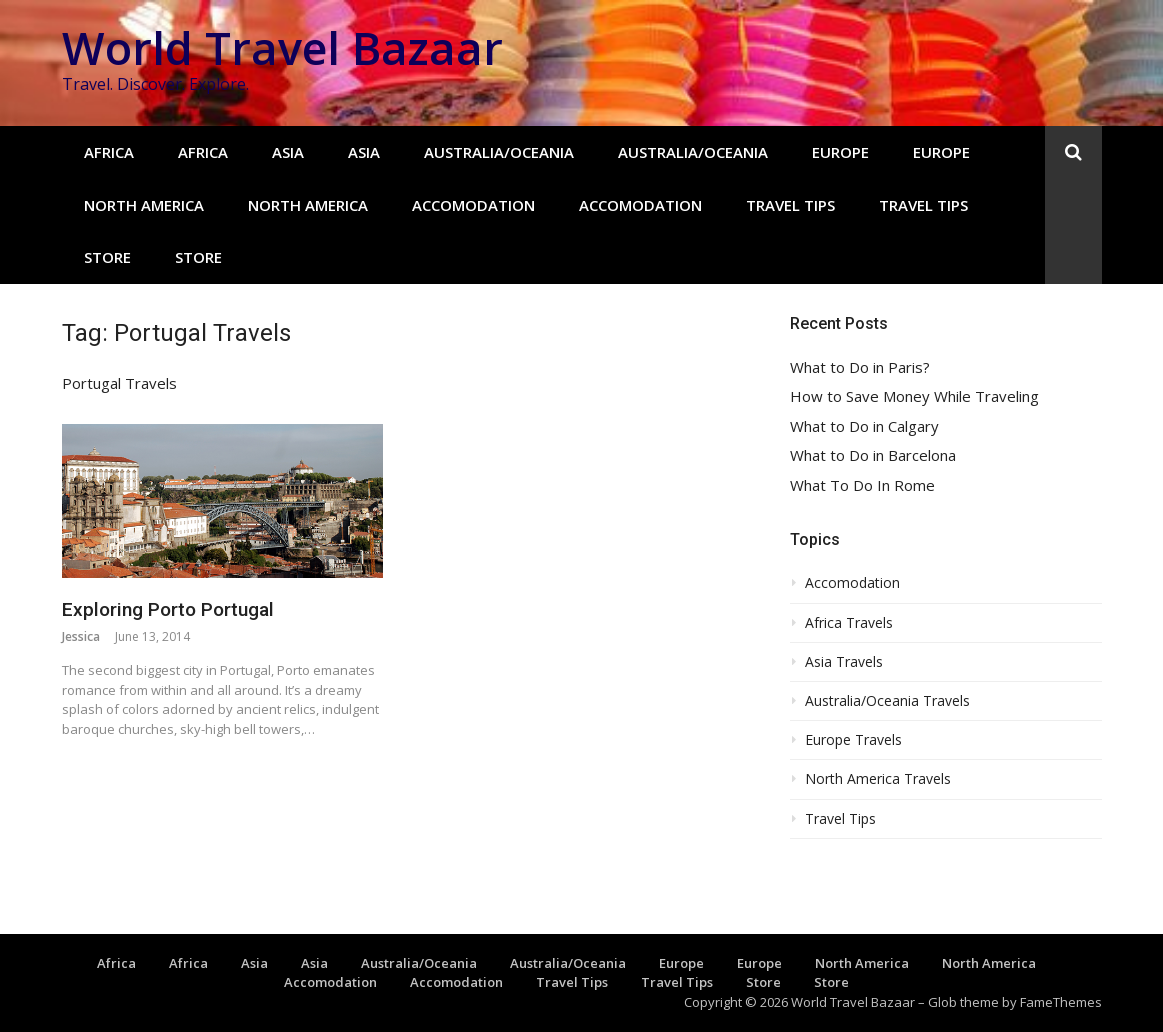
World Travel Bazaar (282, 47)
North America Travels (878, 779)
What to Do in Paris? (860, 367)
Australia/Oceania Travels (887, 701)
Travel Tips (790, 205)
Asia (288, 152)
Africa (109, 152)
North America (144, 205)
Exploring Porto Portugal (168, 609)
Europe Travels (853, 740)
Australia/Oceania (499, 152)
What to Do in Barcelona (873, 455)
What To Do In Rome (862, 485)
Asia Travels (844, 662)
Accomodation (473, 205)
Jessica (81, 636)
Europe (840, 152)
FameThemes (1061, 1002)
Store (107, 257)
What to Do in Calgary (864, 426)
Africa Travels (849, 623)
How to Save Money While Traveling (914, 396)
